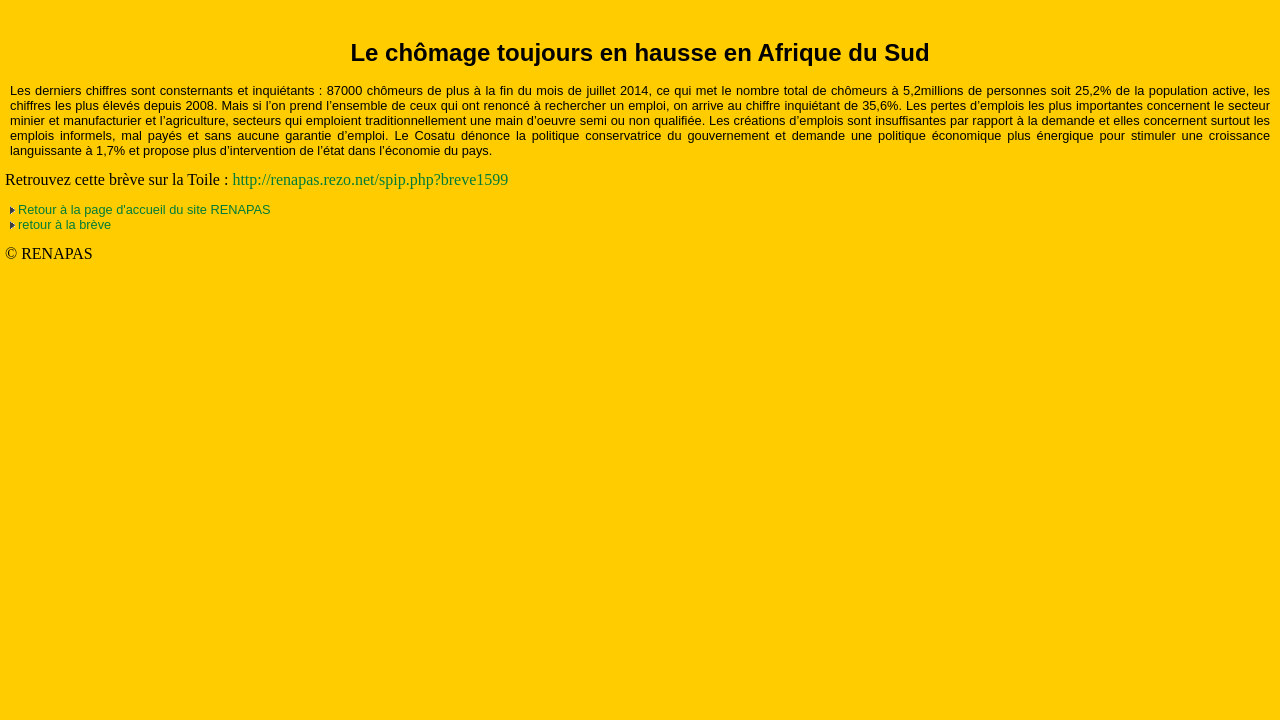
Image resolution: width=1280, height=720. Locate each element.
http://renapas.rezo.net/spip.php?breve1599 (370, 179)
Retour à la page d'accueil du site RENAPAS (144, 209)
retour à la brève (64, 224)
